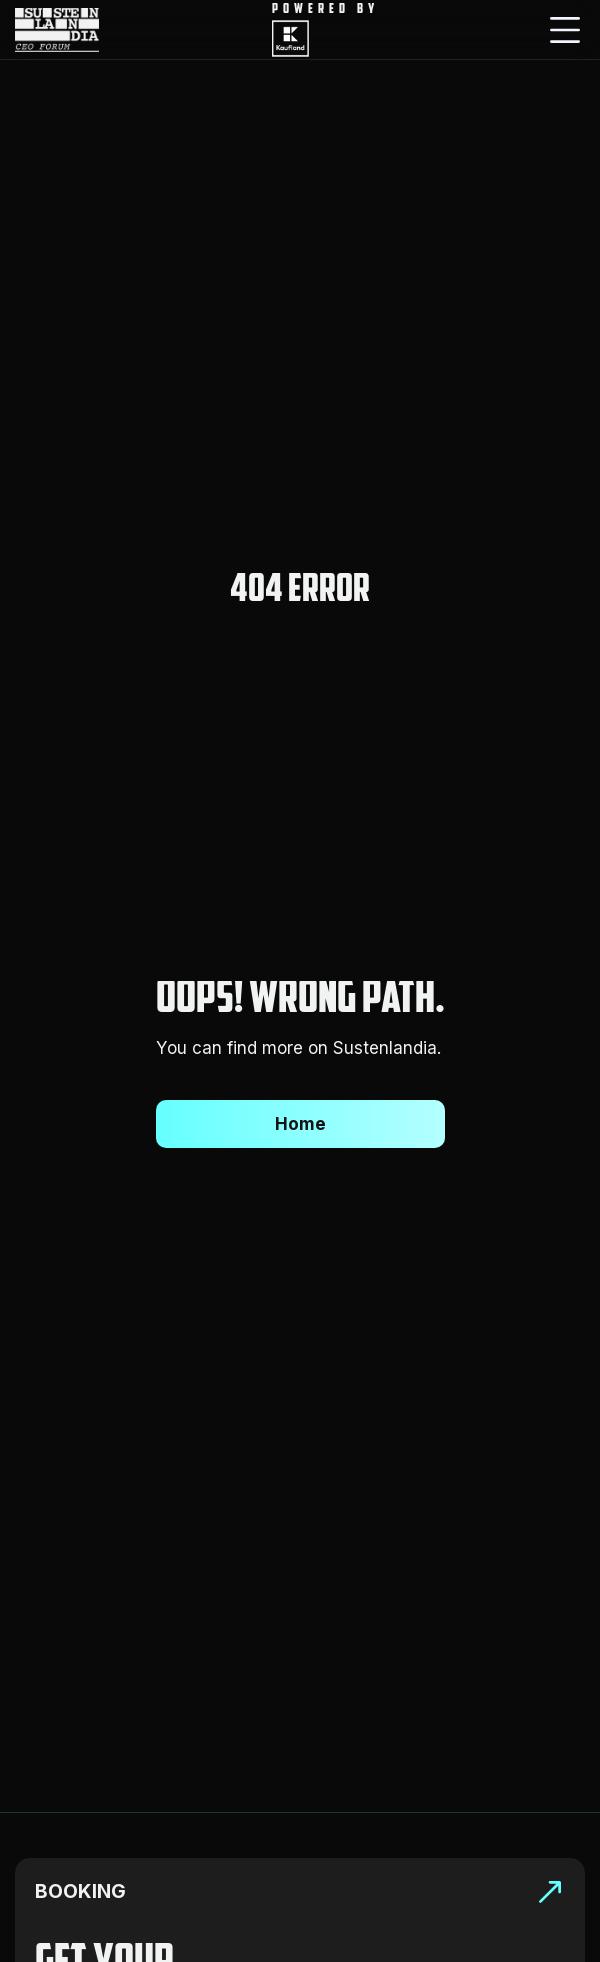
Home (300, 1124)
